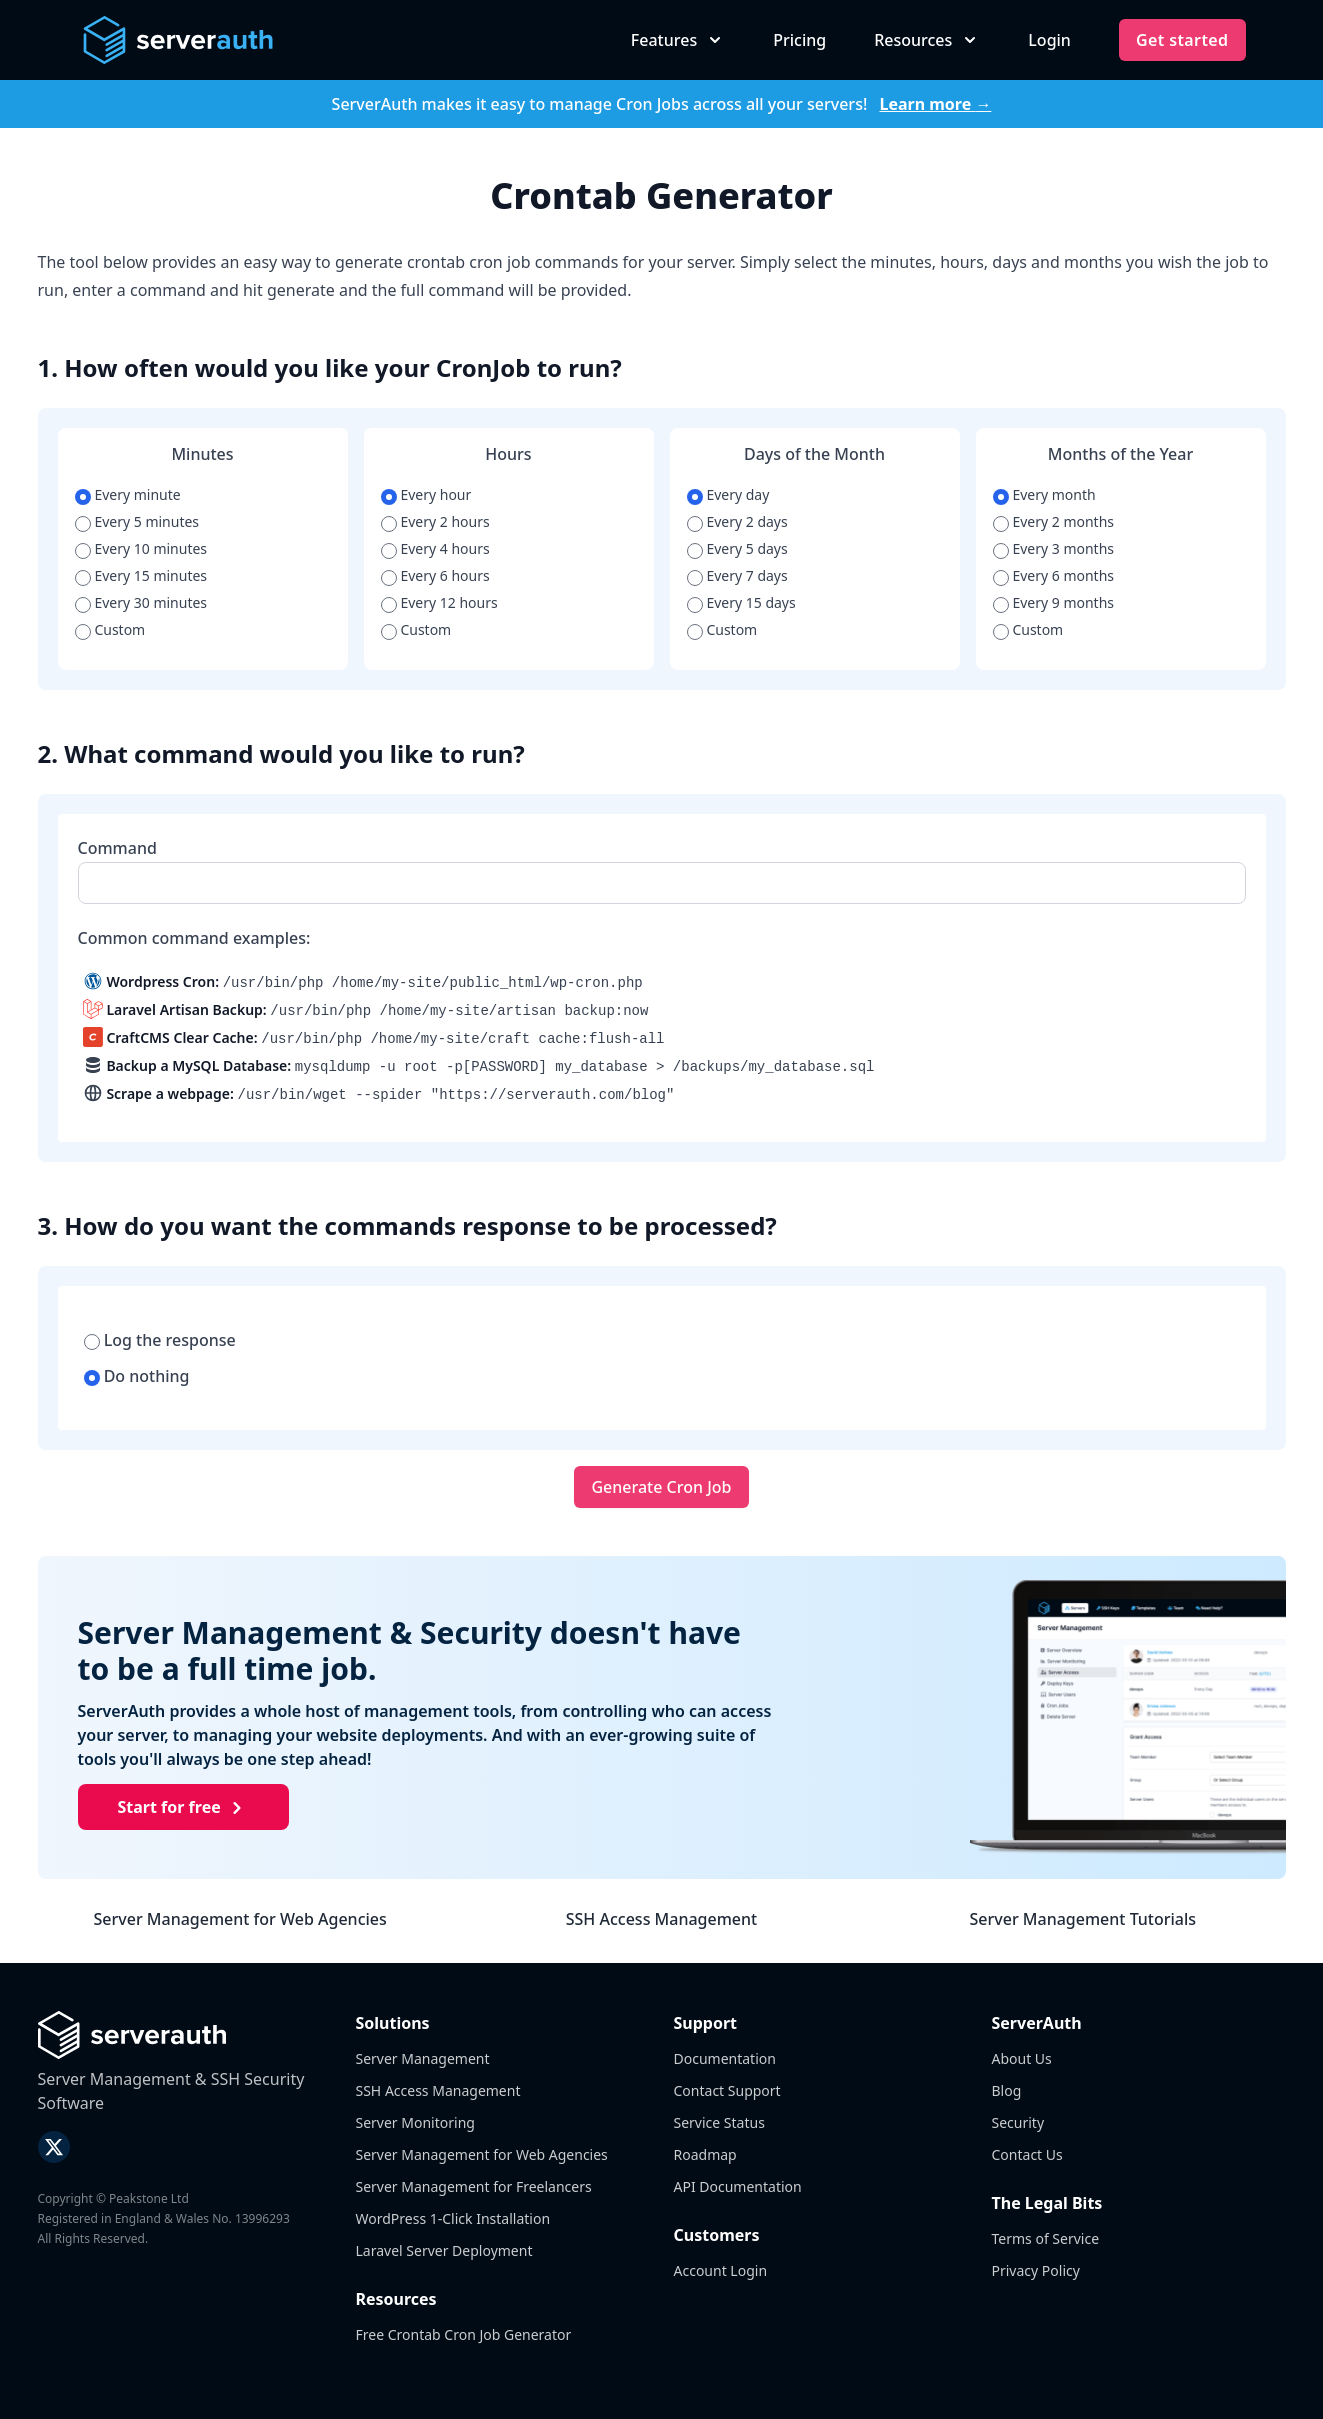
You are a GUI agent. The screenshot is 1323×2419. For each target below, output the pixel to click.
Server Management (423, 2058)
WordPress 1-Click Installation (453, 2218)
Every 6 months (1053, 575)
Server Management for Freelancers (474, 2186)
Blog (1007, 2090)
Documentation (725, 2058)
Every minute (128, 494)
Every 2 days (737, 521)
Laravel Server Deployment (444, 2250)
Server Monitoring (415, 2122)
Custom (110, 629)
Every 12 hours (439, 602)
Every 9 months (1053, 602)
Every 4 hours (435, 548)
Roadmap (705, 2154)
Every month (1044, 494)
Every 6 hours (435, 575)
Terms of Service (1046, 2238)
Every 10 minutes (141, 548)
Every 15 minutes (141, 575)
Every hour (426, 494)
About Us (1022, 2058)
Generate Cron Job (661, 1487)
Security (1018, 2122)
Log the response (160, 1340)
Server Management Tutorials (1083, 1919)
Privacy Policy (1036, 2270)
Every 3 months (1053, 548)
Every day (728, 494)
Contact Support (727, 2090)
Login (1049, 40)
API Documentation (738, 2186)
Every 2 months (1053, 521)
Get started (1182, 40)
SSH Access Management (661, 1919)
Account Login (721, 2270)
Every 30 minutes (141, 602)
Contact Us (1027, 2154)
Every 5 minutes (137, 521)
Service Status (719, 2122)
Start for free (183, 1808)
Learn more (935, 104)
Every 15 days (741, 602)
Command (117, 848)
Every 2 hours (435, 521)
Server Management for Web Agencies (240, 1919)
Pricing (799, 40)
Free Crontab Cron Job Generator (464, 2334)
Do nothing (137, 1376)
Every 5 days (737, 548)
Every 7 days (737, 575)
